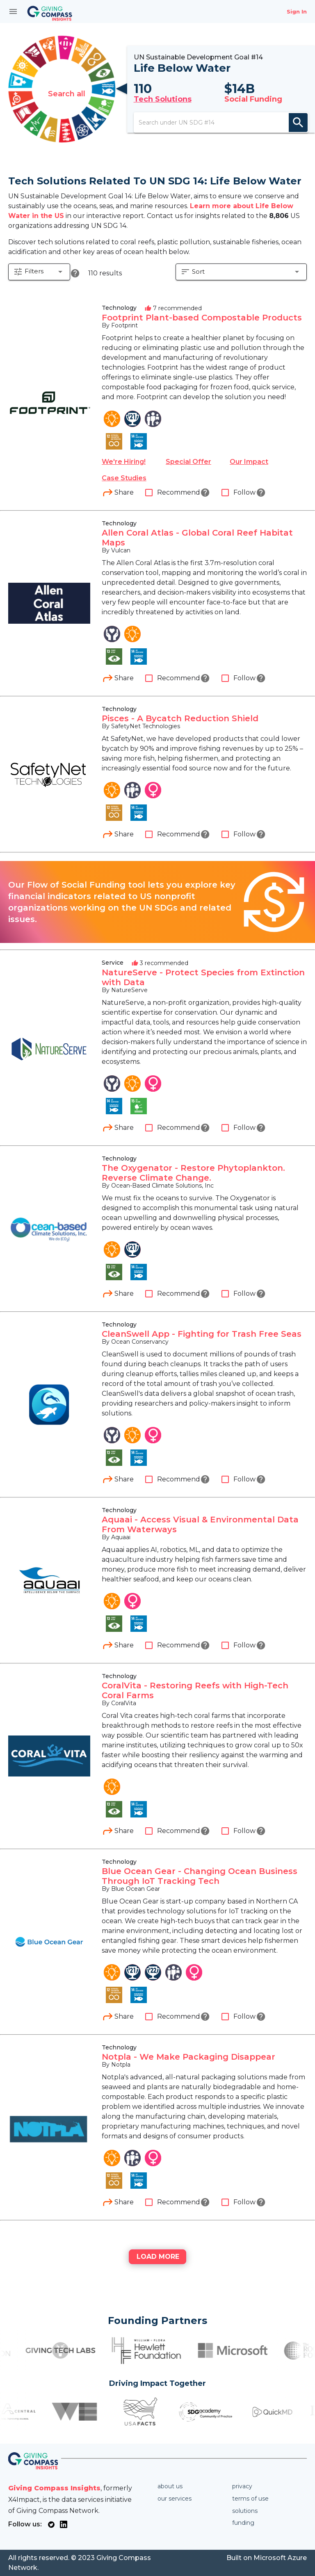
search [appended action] (298, 127)
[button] (39, 284)
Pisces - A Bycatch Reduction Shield (180, 729)
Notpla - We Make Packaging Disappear (188, 2068)
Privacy (242, 2486)
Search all (66, 94)
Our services (175, 2498)
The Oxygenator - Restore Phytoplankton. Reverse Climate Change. (193, 1184)
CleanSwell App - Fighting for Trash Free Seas (201, 1345)
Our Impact (249, 473)
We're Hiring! (124, 473)
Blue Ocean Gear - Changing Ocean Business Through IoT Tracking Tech (199, 1887)
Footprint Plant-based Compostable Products (202, 329)
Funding (243, 2522)
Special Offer (188, 473)
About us (170, 2486)
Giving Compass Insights (54, 2488)
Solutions (245, 2511)
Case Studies (124, 489)
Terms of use (250, 2498)
